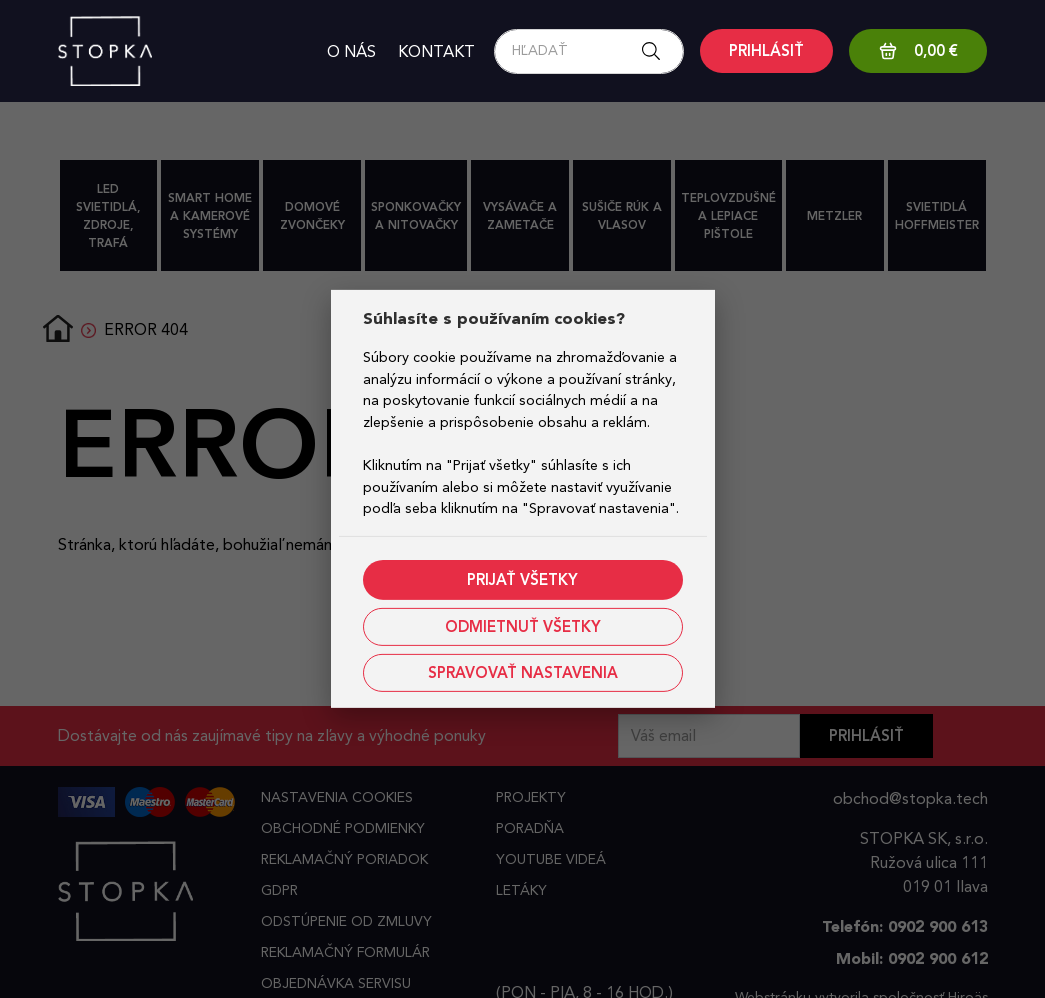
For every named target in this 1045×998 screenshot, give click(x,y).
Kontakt (436, 51)
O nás (351, 51)
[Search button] (657, 51)
